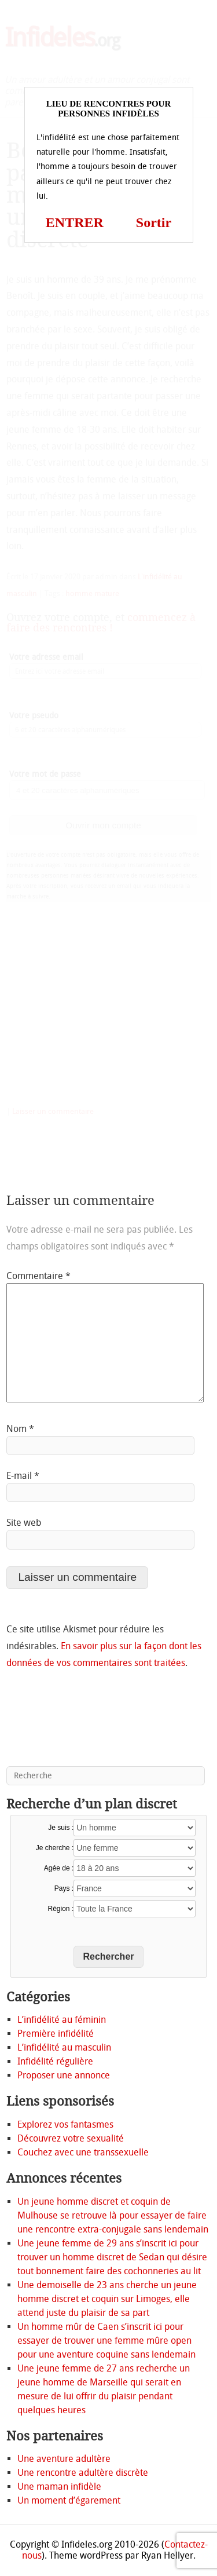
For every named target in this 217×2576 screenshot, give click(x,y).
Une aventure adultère (64, 2458)
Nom (20, 1428)
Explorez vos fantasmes (65, 2124)
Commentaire (38, 1275)
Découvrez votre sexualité (70, 2138)
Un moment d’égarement (68, 2500)
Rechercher (108, 1956)
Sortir (153, 222)
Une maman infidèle (59, 2486)
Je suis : (60, 1828)
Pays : (63, 1888)
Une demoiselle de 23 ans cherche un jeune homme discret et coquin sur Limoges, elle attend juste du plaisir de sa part (107, 2298)
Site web (23, 1522)
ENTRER (75, 222)
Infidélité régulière (55, 2061)
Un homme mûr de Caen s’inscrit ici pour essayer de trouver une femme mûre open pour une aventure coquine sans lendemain (106, 2340)
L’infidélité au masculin (64, 2047)
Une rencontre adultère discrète (82, 2472)
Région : (61, 1909)
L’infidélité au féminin (61, 2019)
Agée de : (58, 1868)
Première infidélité (55, 2033)
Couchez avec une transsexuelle (83, 2152)
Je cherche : (54, 1848)
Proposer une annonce (63, 2075)
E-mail (22, 1475)
